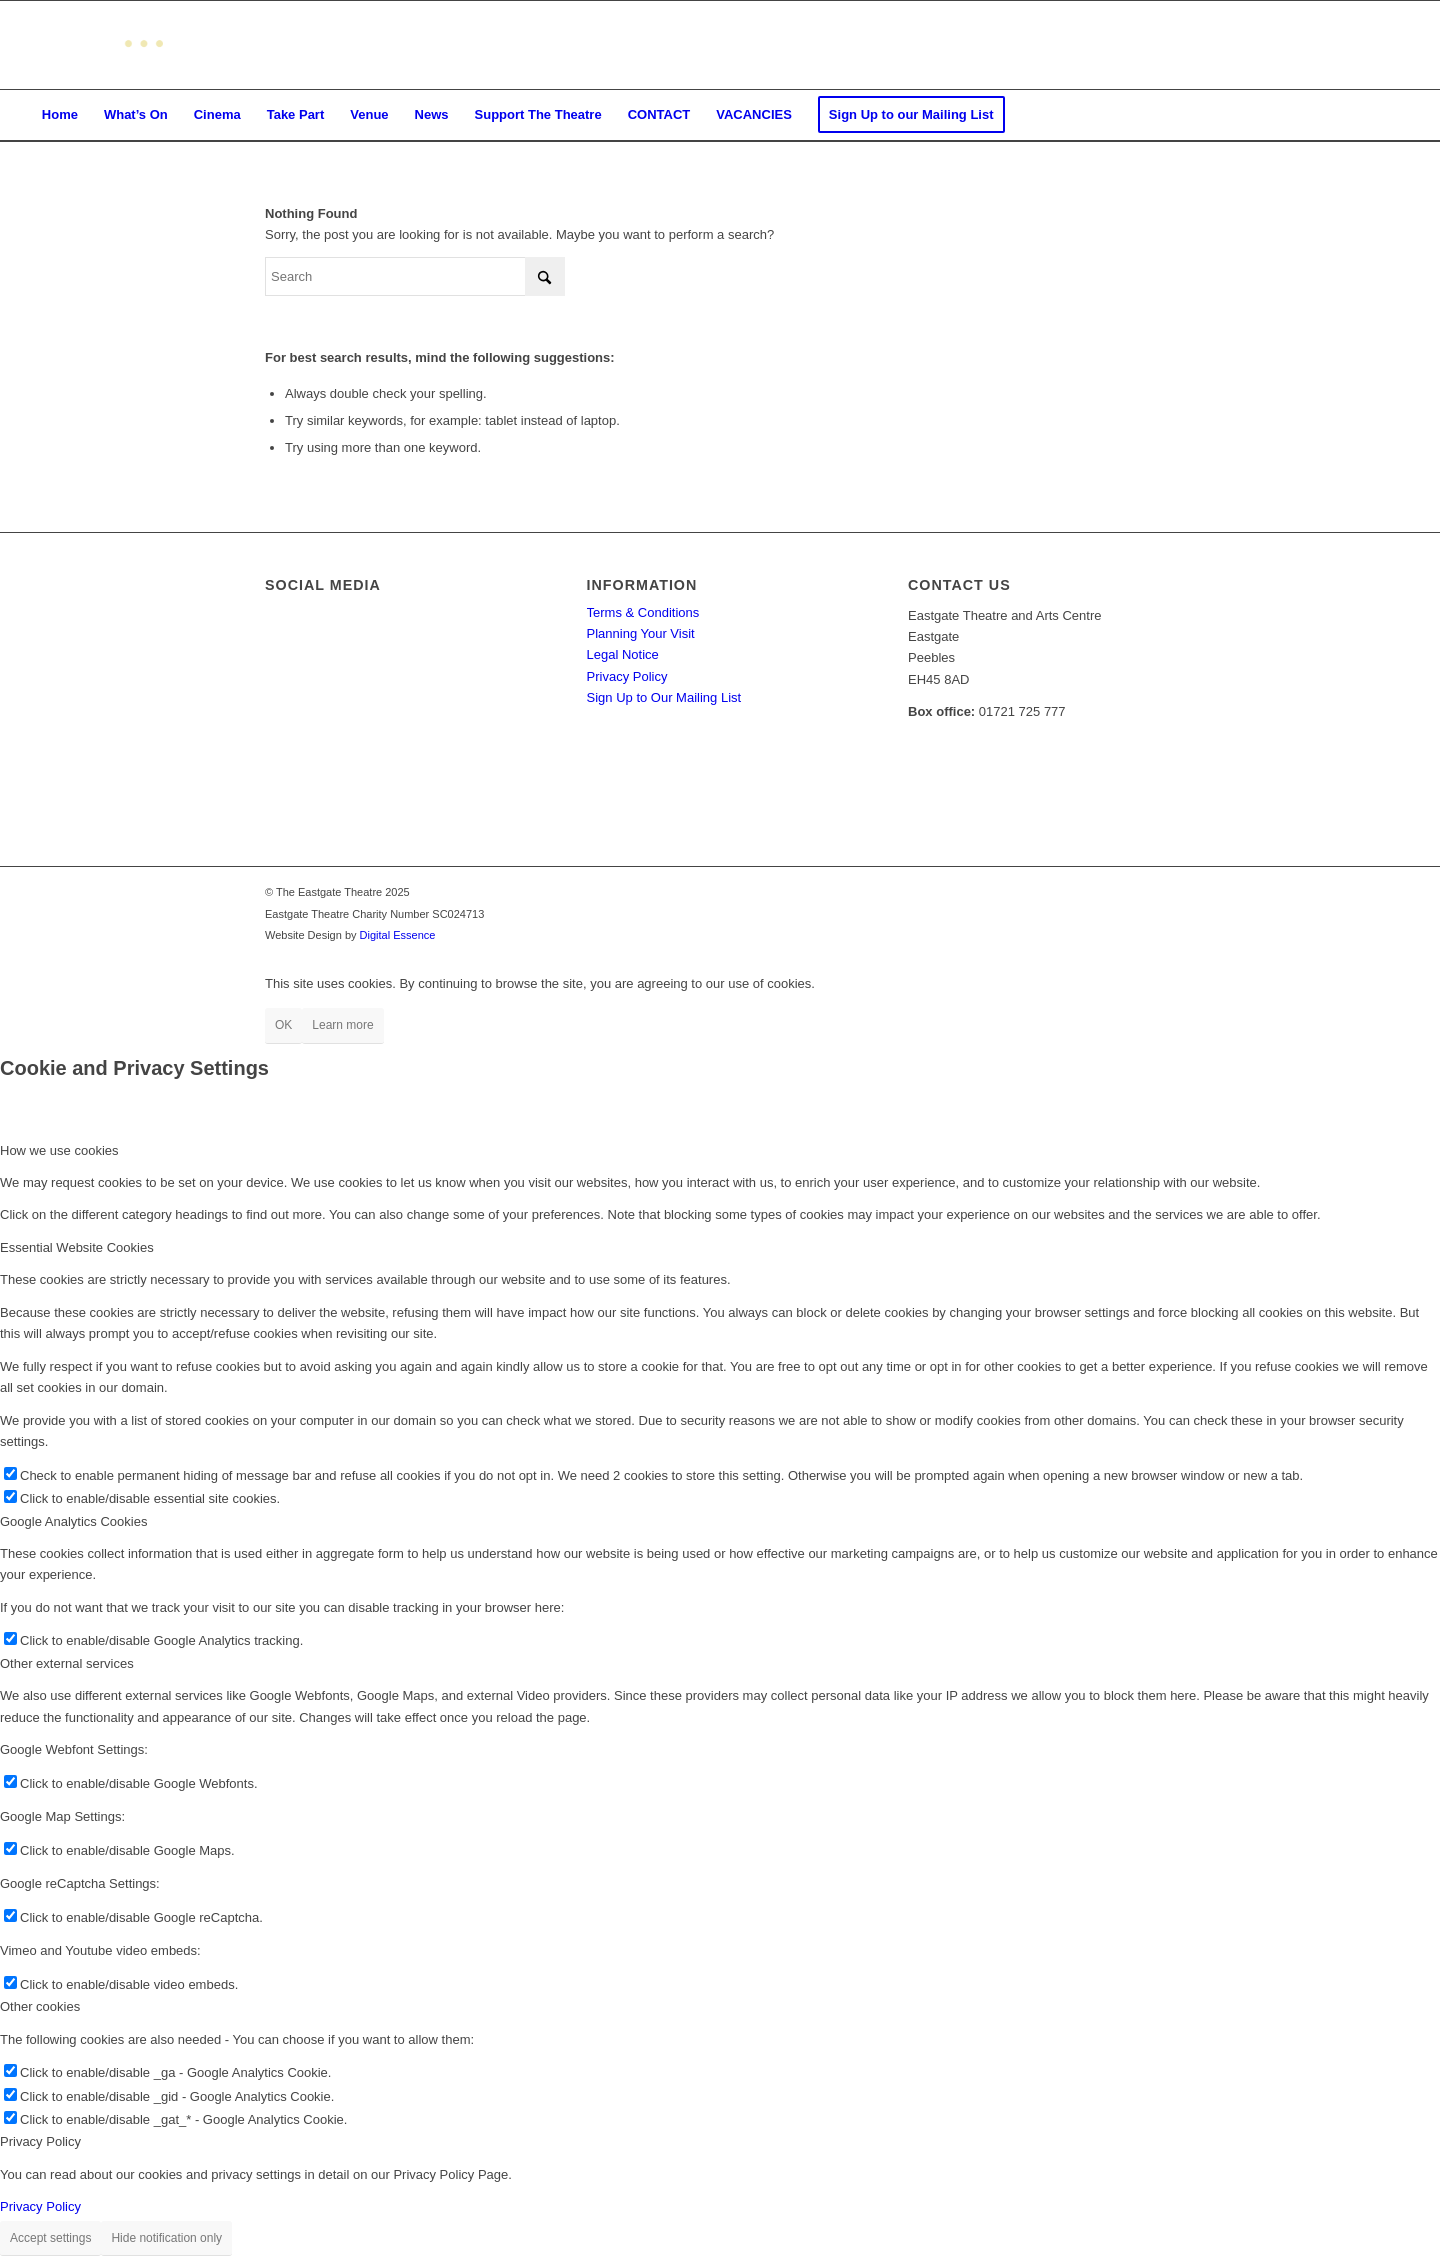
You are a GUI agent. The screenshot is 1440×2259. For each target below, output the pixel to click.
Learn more (342, 1025)
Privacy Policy (627, 676)
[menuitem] (60, 115)
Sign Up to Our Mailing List (664, 697)
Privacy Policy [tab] (40, 2141)
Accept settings (50, 2238)
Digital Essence (398, 935)
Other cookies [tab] (40, 2006)
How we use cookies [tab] (59, 1150)
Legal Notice (623, 654)
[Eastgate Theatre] (96, 45)
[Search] (415, 276)
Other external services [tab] (67, 1663)
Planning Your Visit (641, 633)
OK (283, 1025)
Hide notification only (166, 2238)
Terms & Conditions (643, 612)
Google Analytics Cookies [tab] (73, 1521)
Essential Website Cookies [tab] (77, 1247)
